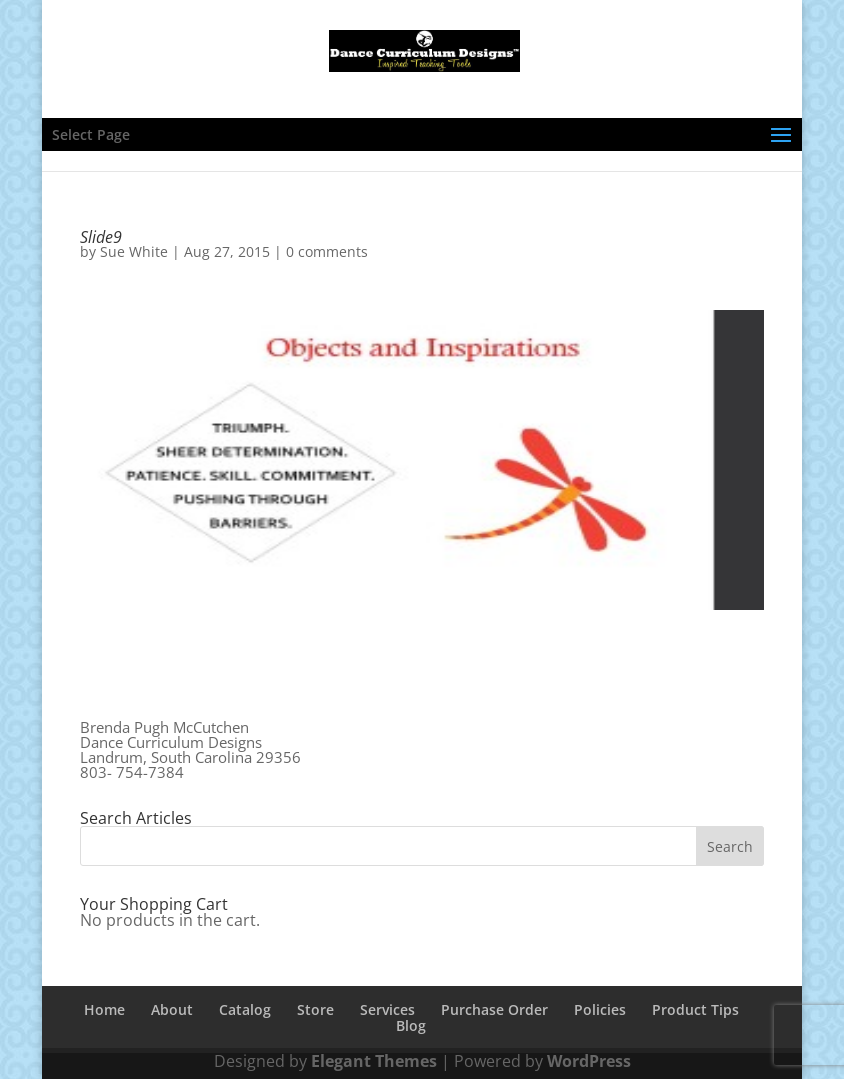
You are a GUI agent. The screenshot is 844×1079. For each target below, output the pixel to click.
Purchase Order (494, 1009)
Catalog (245, 1009)
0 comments (327, 251)
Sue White (134, 251)
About (172, 1009)
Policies (600, 1009)
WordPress (589, 1061)
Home (104, 1009)
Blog (411, 1025)
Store (315, 1009)
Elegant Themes (374, 1061)
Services (387, 1009)
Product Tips (695, 1009)
